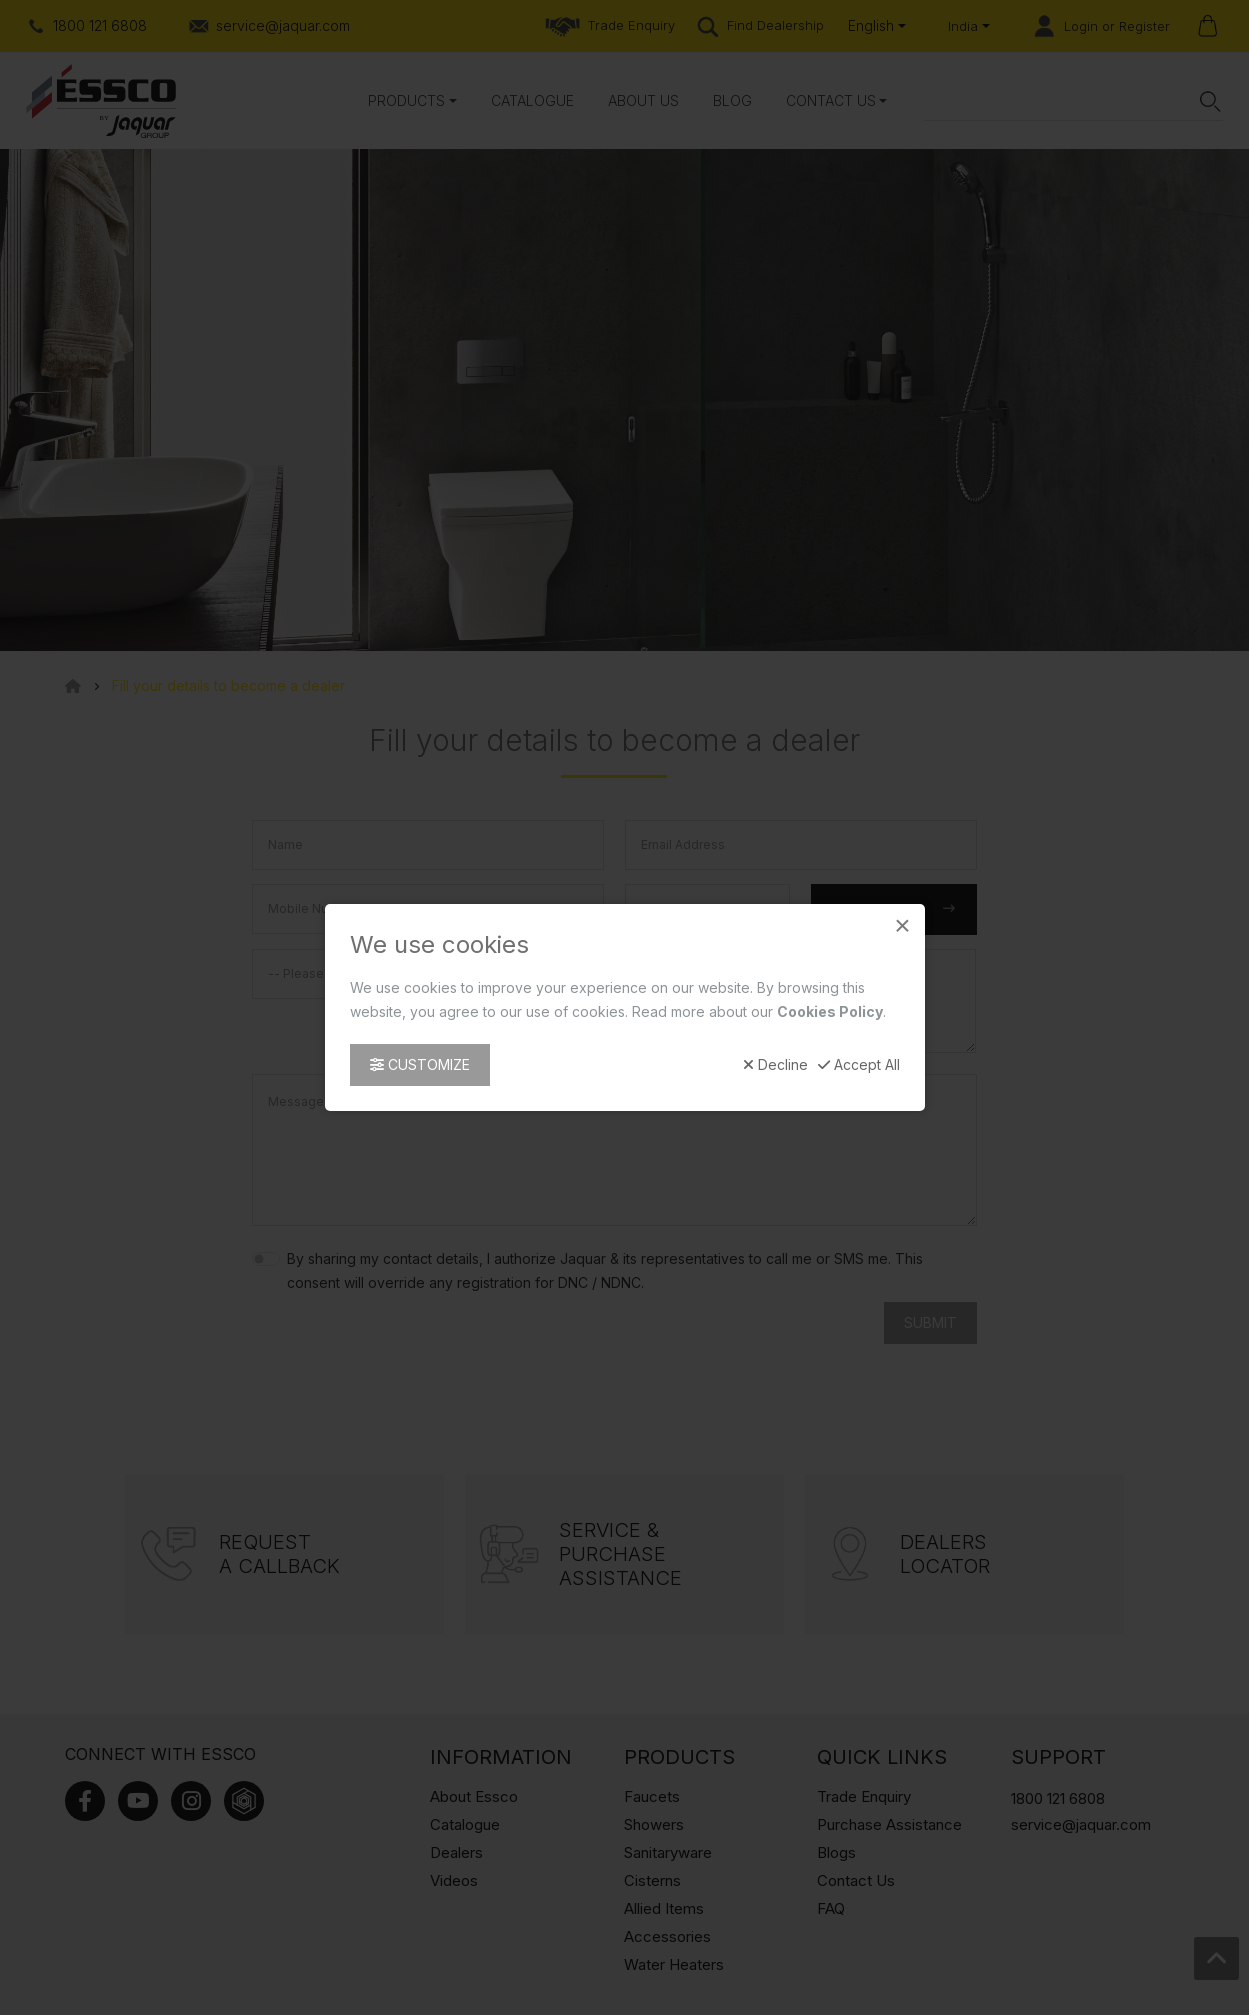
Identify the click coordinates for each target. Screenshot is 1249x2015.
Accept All (859, 1065)
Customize (420, 1064)
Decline (775, 1065)
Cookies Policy (830, 1011)
